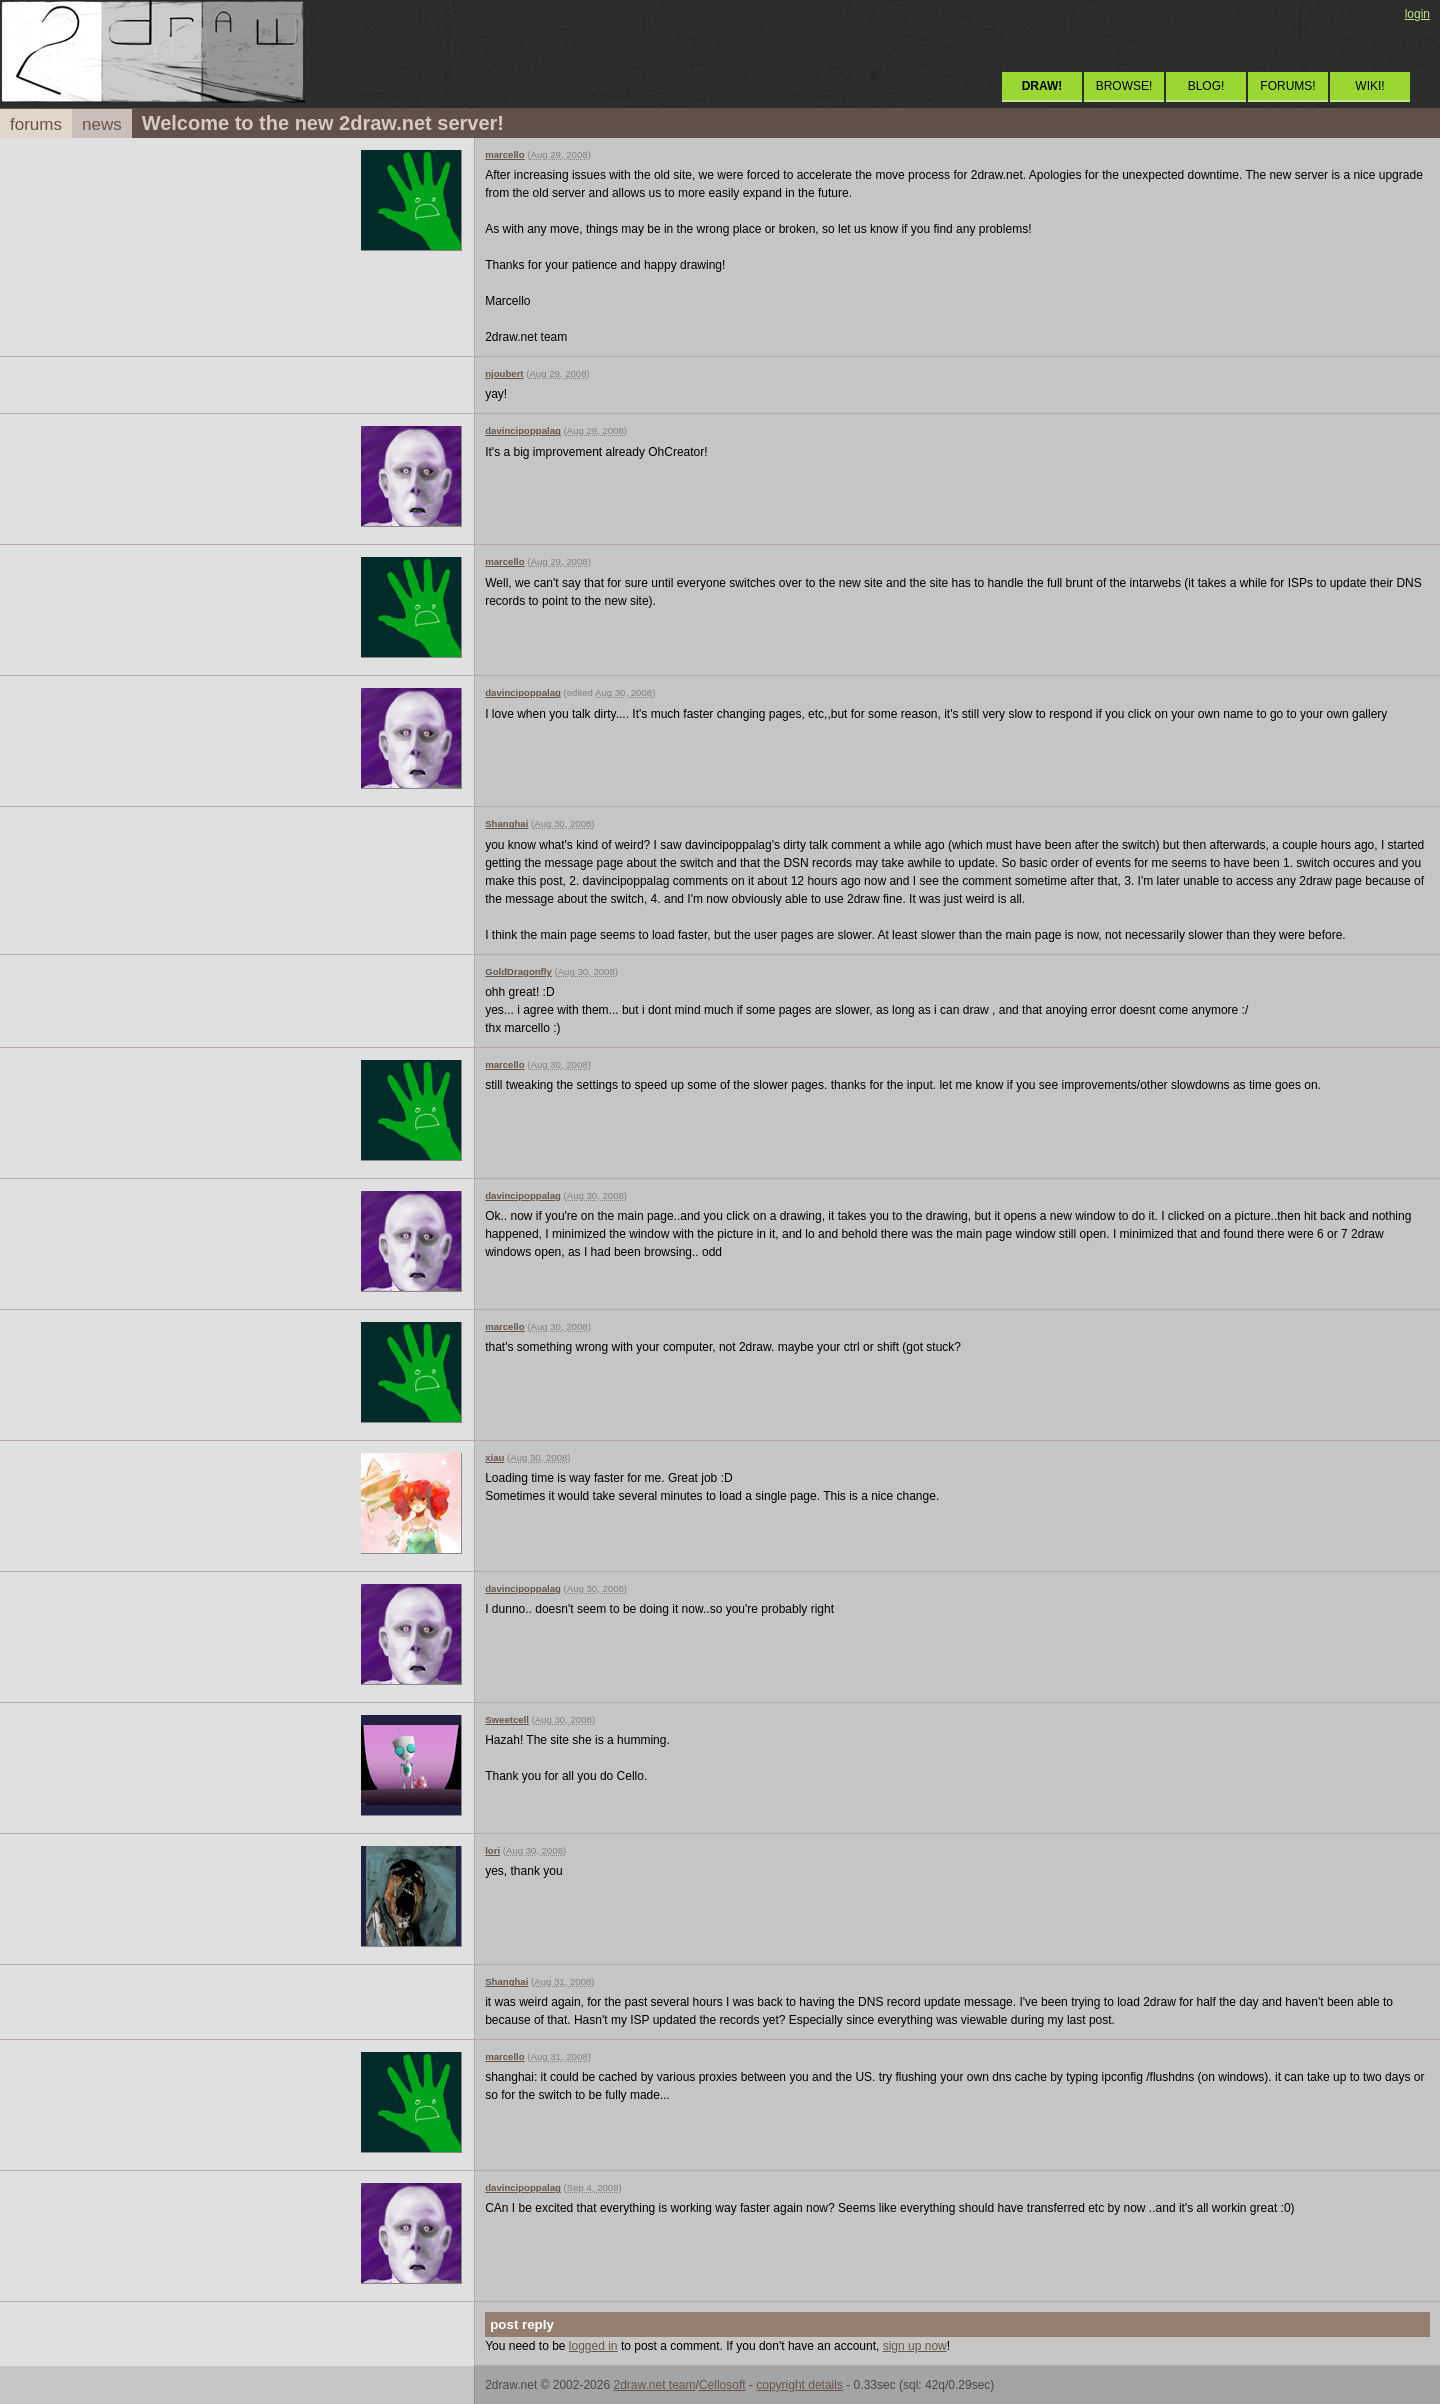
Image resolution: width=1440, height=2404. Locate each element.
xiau (494, 1457)
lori (492, 1850)
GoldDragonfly (518, 971)
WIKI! (1369, 86)
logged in (593, 2346)
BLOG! (1206, 86)
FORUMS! (1287, 86)
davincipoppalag (523, 430)
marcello (504, 154)
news (102, 124)
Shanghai (506, 823)
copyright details (799, 2385)
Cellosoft (722, 2385)
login (1417, 14)
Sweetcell (507, 1719)
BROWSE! (1124, 86)
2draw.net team (654, 2385)
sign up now (915, 2346)
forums (36, 124)
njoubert (504, 373)
